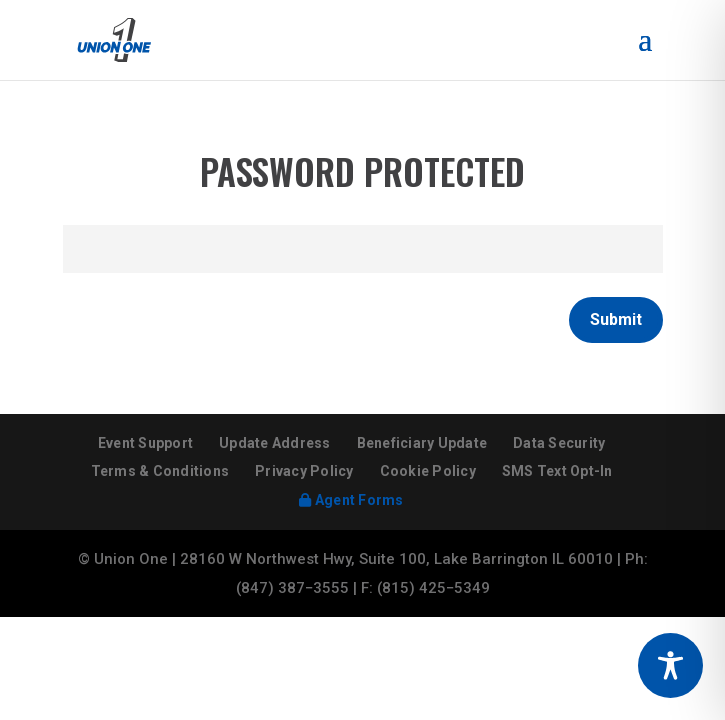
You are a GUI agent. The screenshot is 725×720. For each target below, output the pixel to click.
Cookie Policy (428, 471)
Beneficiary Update (422, 443)
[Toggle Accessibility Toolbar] (670, 665)
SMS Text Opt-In (557, 471)
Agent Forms (351, 500)
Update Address (275, 443)
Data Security (559, 443)
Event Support (145, 443)
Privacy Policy (304, 471)
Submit (616, 319)
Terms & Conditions (160, 471)
